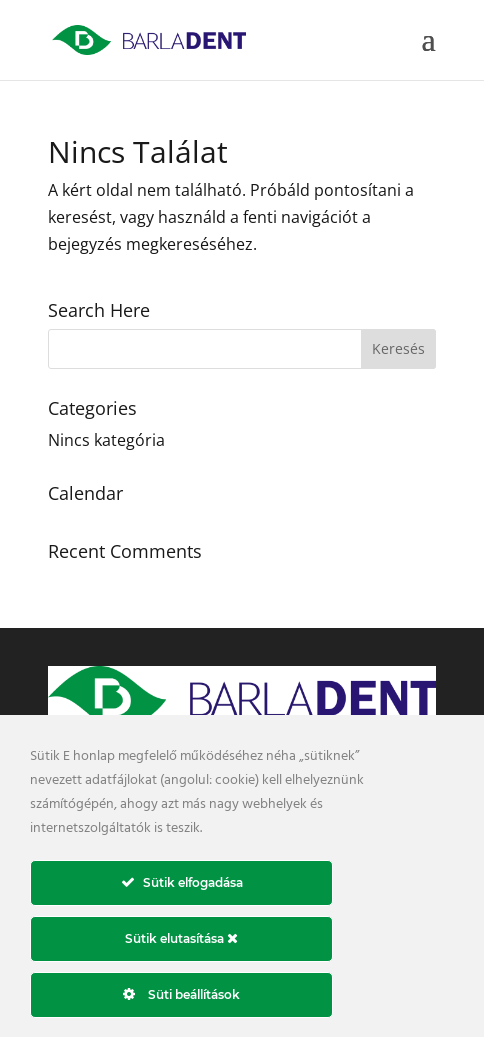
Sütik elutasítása (181, 938)
